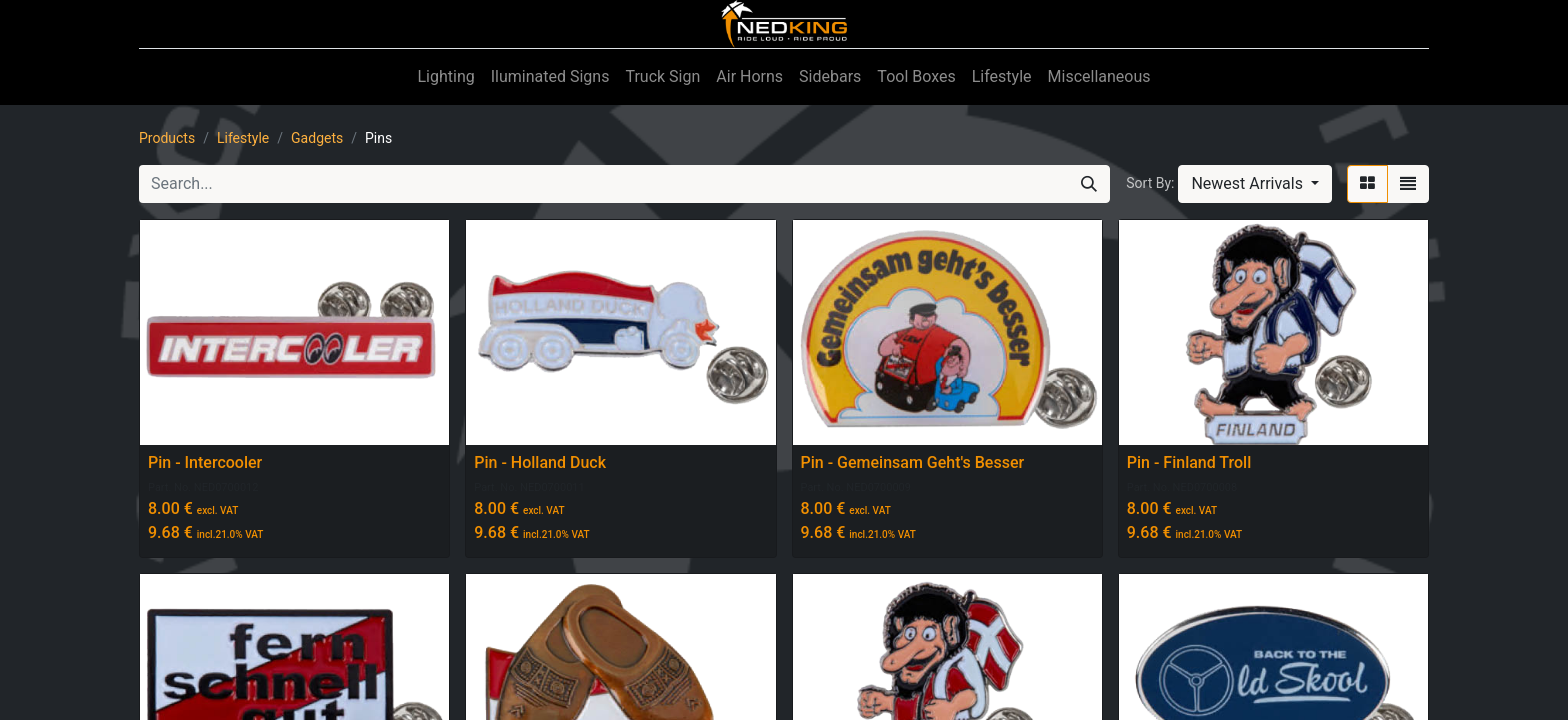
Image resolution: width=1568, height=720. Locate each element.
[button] (1255, 184)
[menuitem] (445, 77)
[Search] (1089, 184)
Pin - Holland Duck (540, 462)
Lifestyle (243, 138)
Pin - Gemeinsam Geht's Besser (913, 462)
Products (167, 138)
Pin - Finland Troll (1189, 462)
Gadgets (317, 138)
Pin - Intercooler (205, 462)
